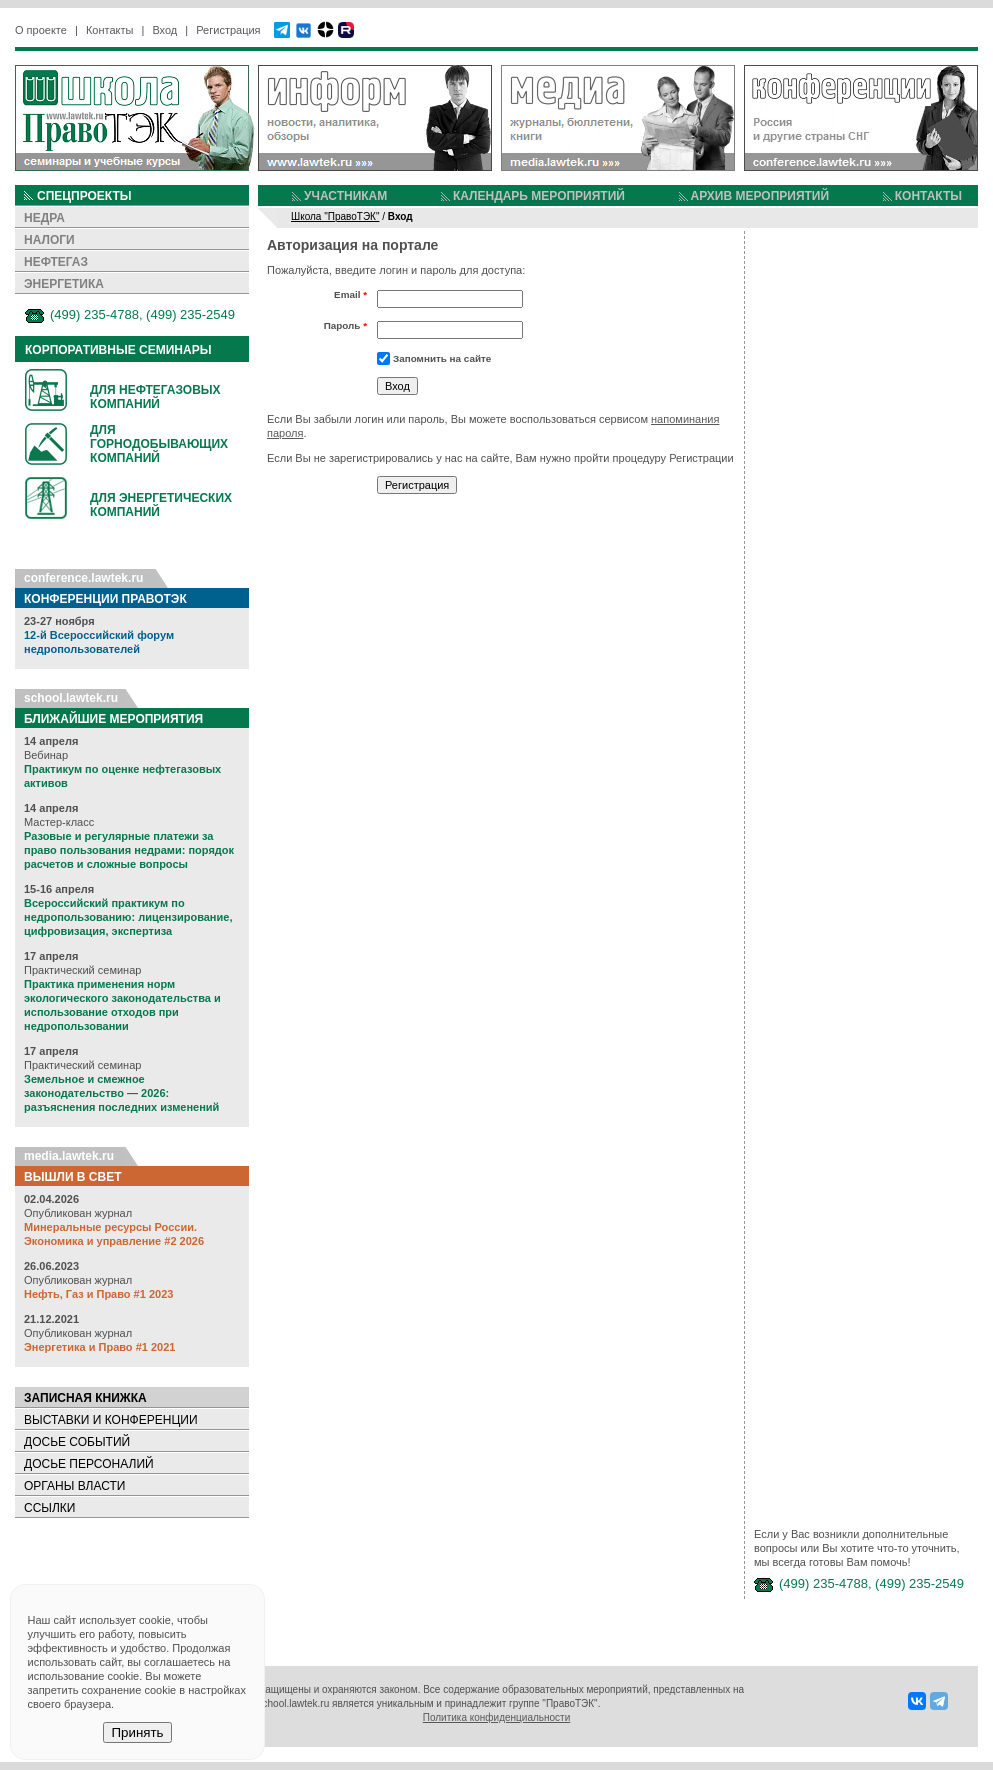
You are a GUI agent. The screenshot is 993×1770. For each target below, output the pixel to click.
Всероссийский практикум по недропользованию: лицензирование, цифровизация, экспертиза (128, 917)
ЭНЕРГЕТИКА (64, 284)
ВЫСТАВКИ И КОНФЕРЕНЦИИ (111, 1420)
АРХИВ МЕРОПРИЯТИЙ (760, 196)
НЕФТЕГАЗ (56, 262)
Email (350, 294)
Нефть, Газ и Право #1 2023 (98, 1294)
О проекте (41, 30)
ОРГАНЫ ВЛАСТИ (74, 1486)
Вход (164, 30)
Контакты (110, 30)
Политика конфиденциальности (497, 1717)
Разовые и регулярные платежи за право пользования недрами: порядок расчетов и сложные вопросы (129, 850)
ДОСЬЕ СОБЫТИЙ (77, 1442)
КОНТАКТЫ (928, 196)
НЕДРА (44, 218)
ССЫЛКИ (49, 1508)
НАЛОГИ (49, 240)
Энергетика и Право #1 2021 (99, 1347)
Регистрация (228, 30)
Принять (137, 1732)
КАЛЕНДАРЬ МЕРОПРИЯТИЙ (539, 196)
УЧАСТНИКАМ (345, 196)
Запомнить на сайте (442, 358)
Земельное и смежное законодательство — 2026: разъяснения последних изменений (121, 1093)
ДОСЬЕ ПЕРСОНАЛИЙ (89, 1464)
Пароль (345, 325)
